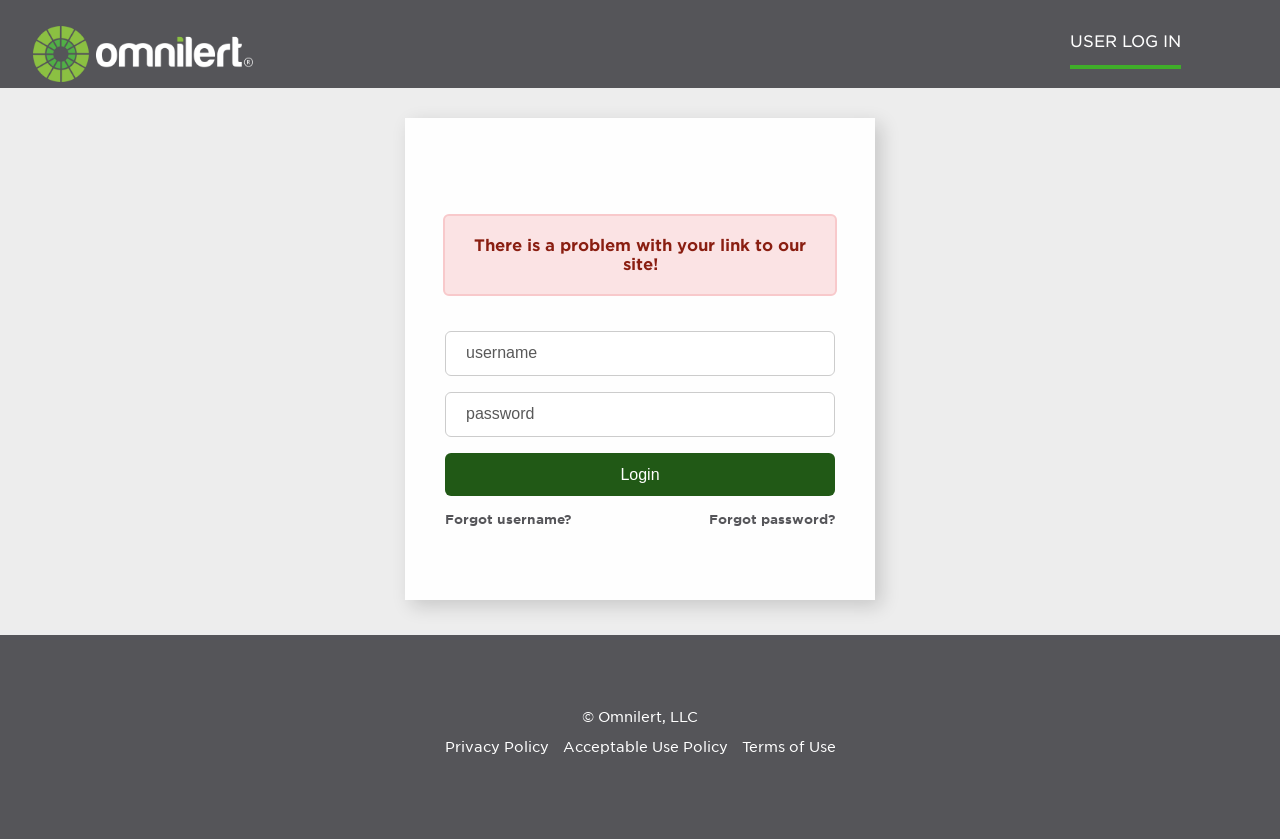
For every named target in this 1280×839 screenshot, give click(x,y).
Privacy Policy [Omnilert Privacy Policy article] (497, 747)
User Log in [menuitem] (1125, 41)
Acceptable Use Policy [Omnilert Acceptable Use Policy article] (645, 747)
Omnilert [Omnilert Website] (630, 717)
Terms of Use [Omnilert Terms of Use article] (789, 747)
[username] (640, 353)
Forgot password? (772, 519)
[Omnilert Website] (143, 76)
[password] (640, 414)
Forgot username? (508, 519)
